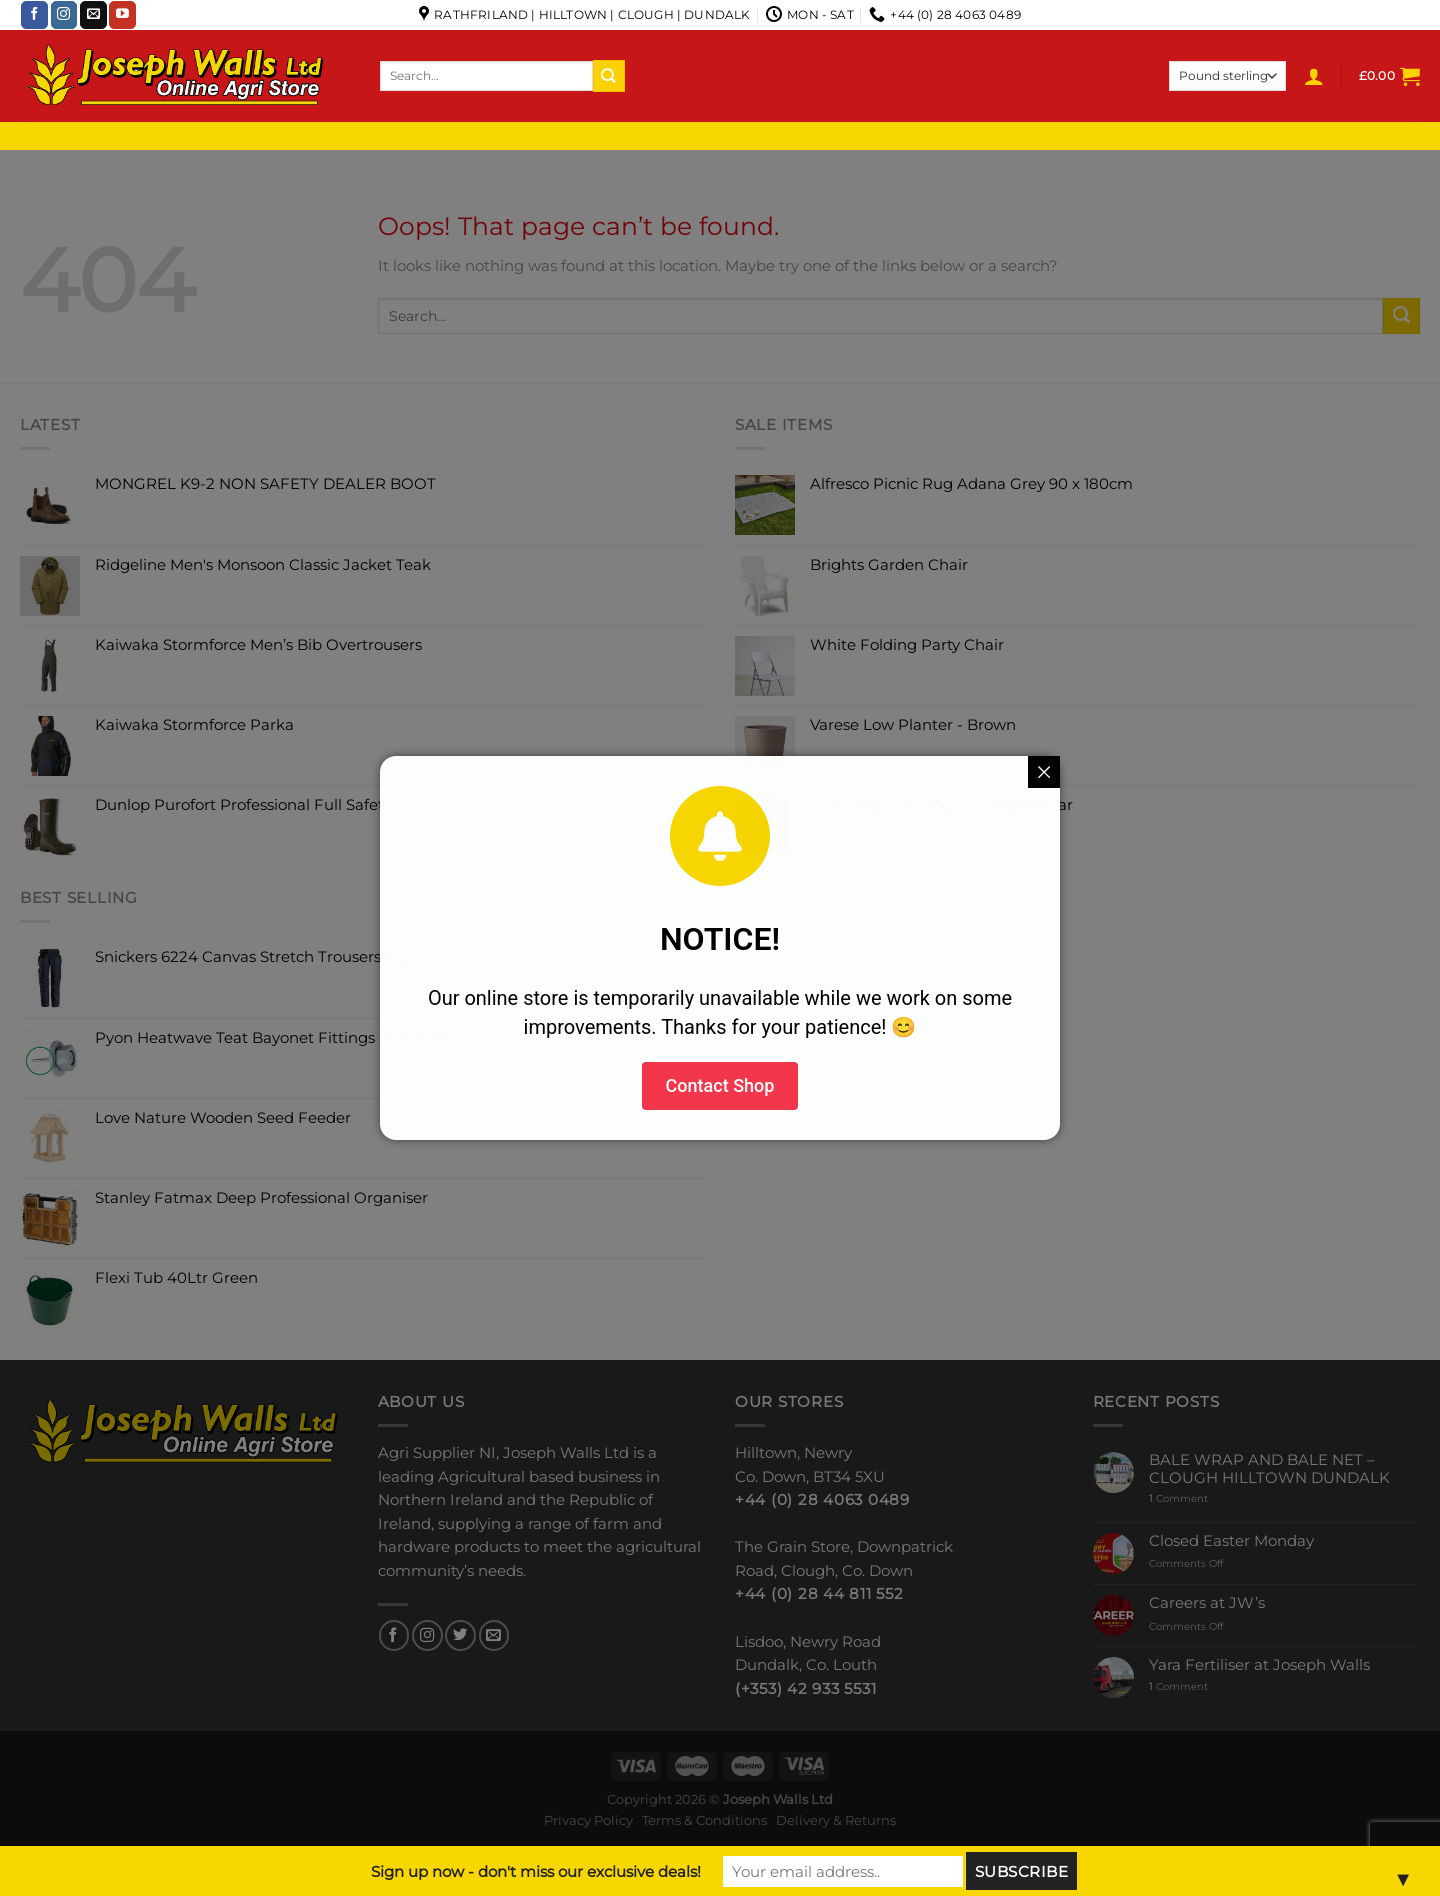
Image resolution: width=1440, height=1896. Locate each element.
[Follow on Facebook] (34, 15)
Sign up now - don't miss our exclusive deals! (536, 1871)
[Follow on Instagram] (64, 15)
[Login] (1314, 76)
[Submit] (609, 75)
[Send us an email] (93, 15)
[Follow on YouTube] (122, 15)
